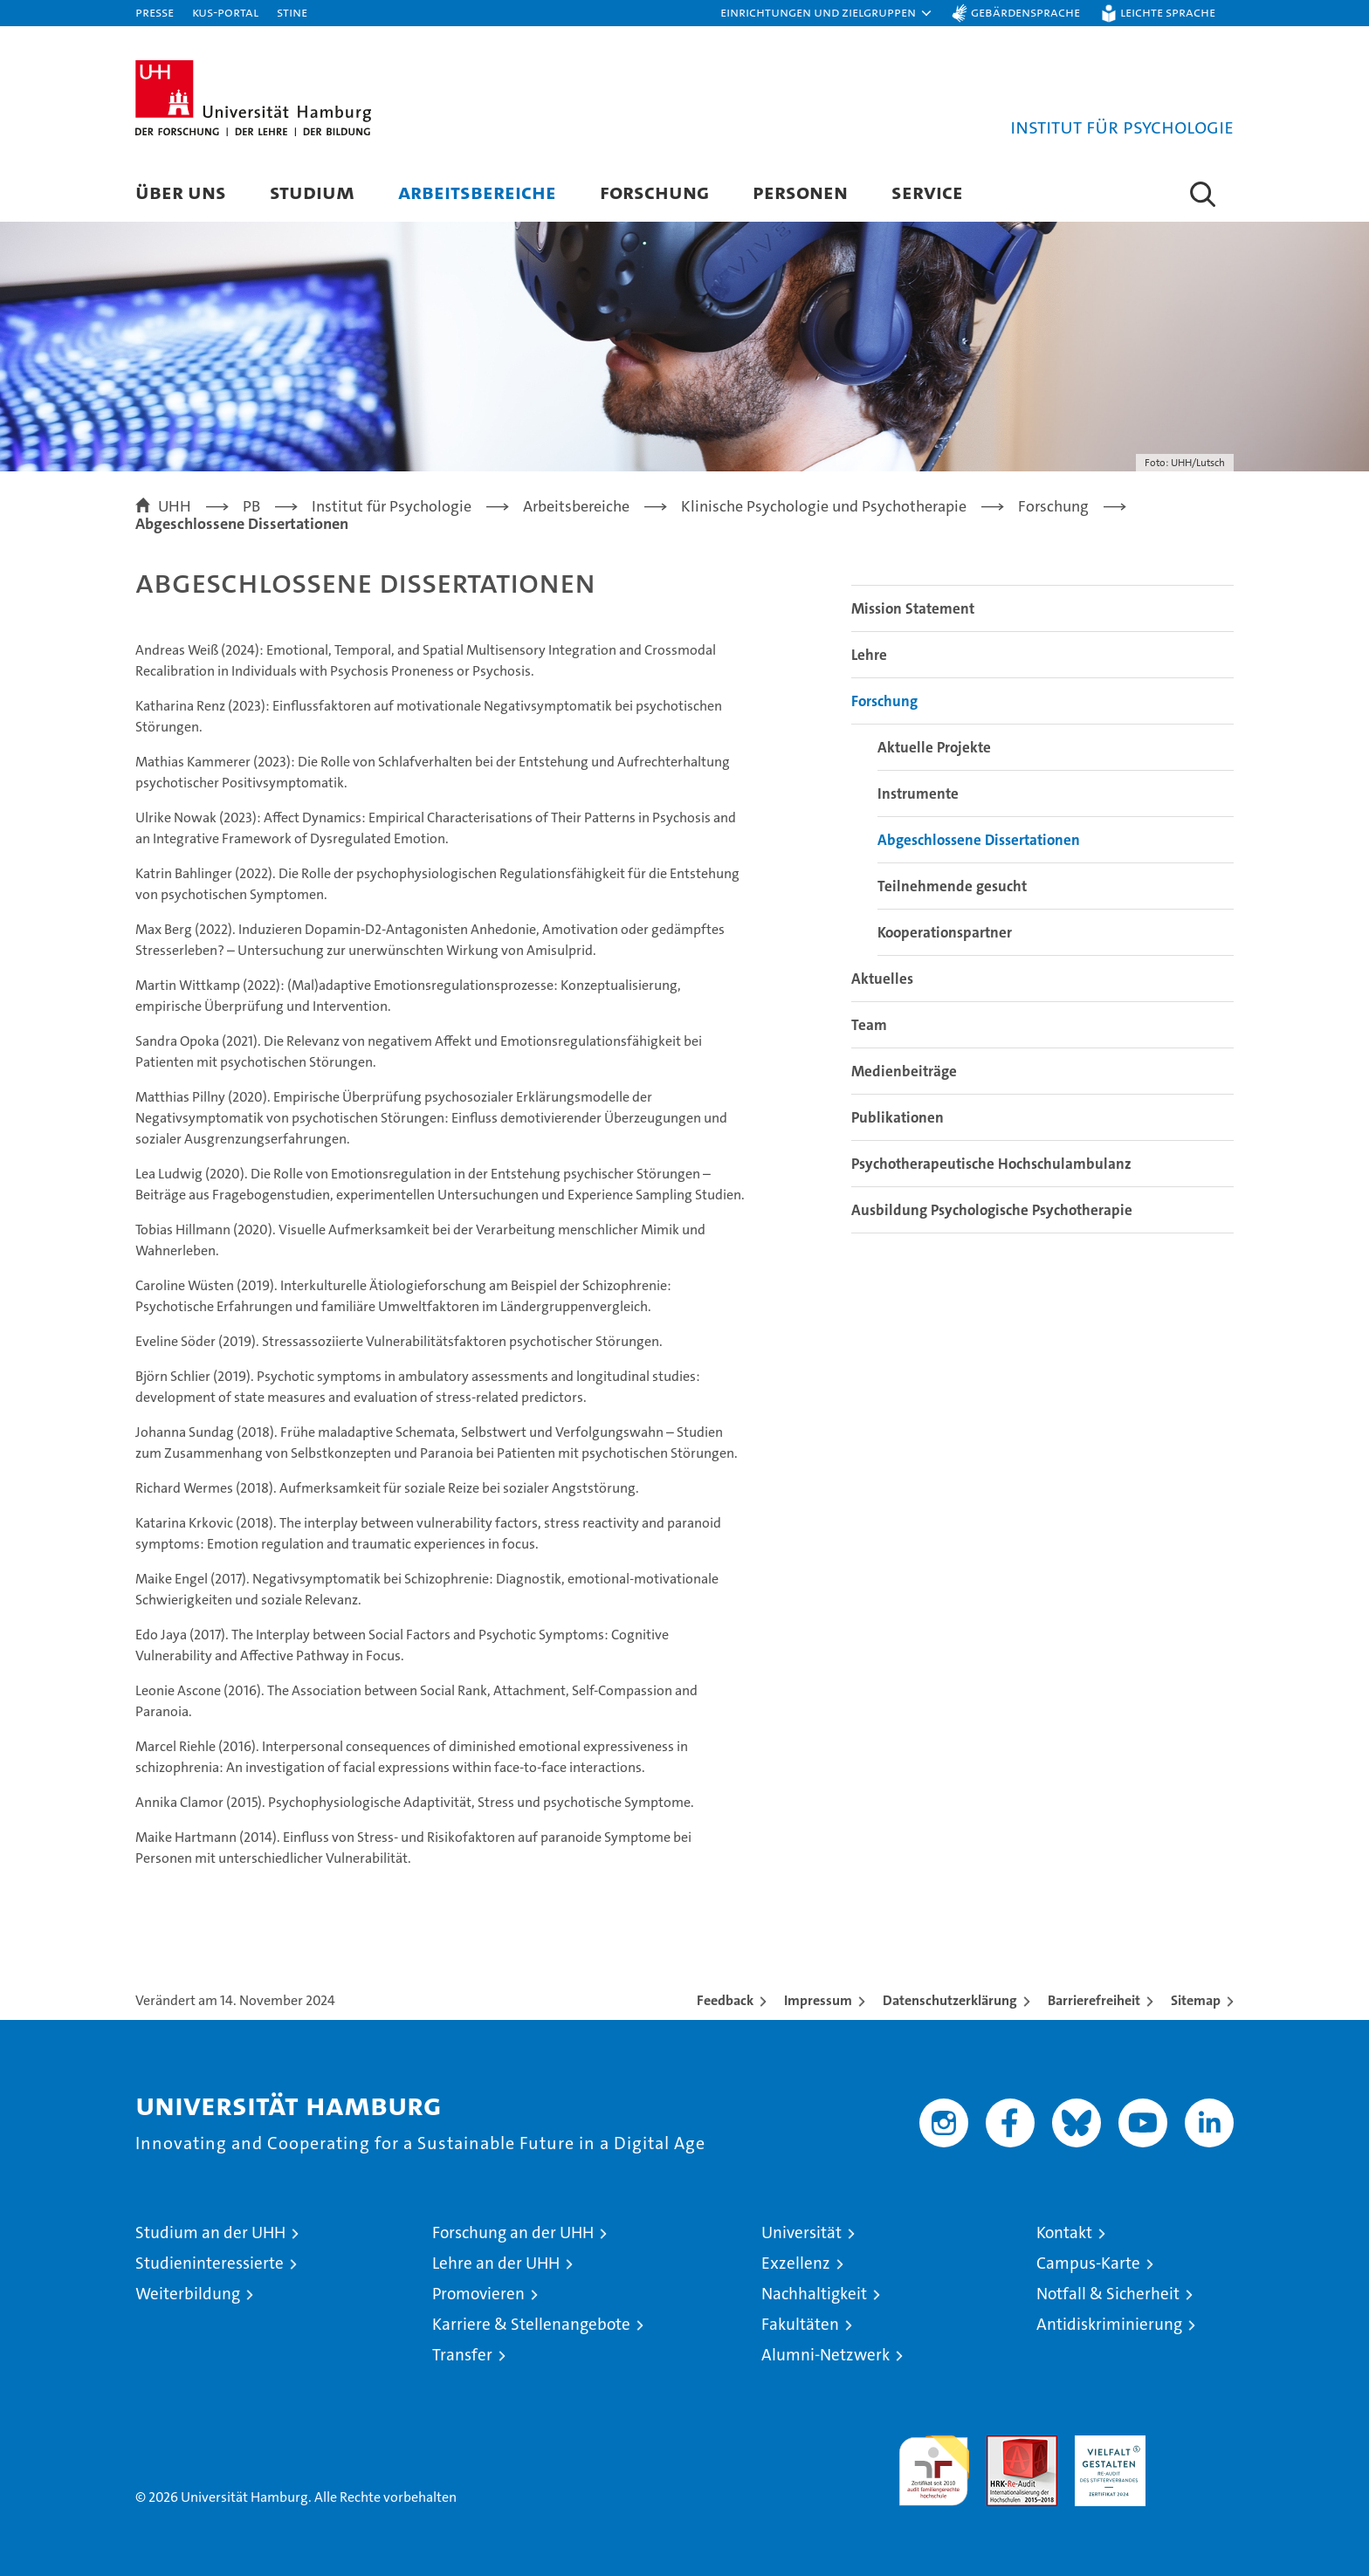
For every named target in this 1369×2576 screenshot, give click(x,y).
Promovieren (478, 2294)
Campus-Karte (1088, 2263)
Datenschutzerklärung (950, 2000)
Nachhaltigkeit (814, 2294)
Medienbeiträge (904, 1071)
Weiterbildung (187, 2294)
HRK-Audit (1106, 2444)
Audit (1003, 2444)
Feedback (725, 2000)
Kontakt (1064, 2232)
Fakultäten (800, 2324)
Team (869, 1024)
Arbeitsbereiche (477, 191)
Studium (312, 191)
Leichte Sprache (1167, 12)
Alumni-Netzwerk (825, 2355)
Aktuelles (882, 978)
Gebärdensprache (1025, 12)
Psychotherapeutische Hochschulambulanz (991, 1163)
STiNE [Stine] (292, 12)
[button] (826, 13)
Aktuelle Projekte (934, 747)
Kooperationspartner (944, 932)
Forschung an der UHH (513, 2232)
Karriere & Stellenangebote (531, 2324)
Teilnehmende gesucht (952, 886)
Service (927, 191)
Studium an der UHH (210, 2232)
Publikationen (897, 1117)
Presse (154, 12)
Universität (801, 2232)
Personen (800, 191)
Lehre (869, 654)
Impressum (818, 2000)
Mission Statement (912, 608)
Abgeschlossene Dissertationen (978, 839)
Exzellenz (795, 2263)
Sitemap (1196, 2000)
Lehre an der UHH (496, 2263)
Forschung (654, 191)
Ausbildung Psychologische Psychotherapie (991, 1209)
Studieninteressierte (209, 2263)
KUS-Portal (225, 12)
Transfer (462, 2355)
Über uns (180, 191)
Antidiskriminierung (1109, 2324)
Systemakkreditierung (1198, 2444)
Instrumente (918, 793)
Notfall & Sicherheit (1108, 2294)
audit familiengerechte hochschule (933, 2462)
